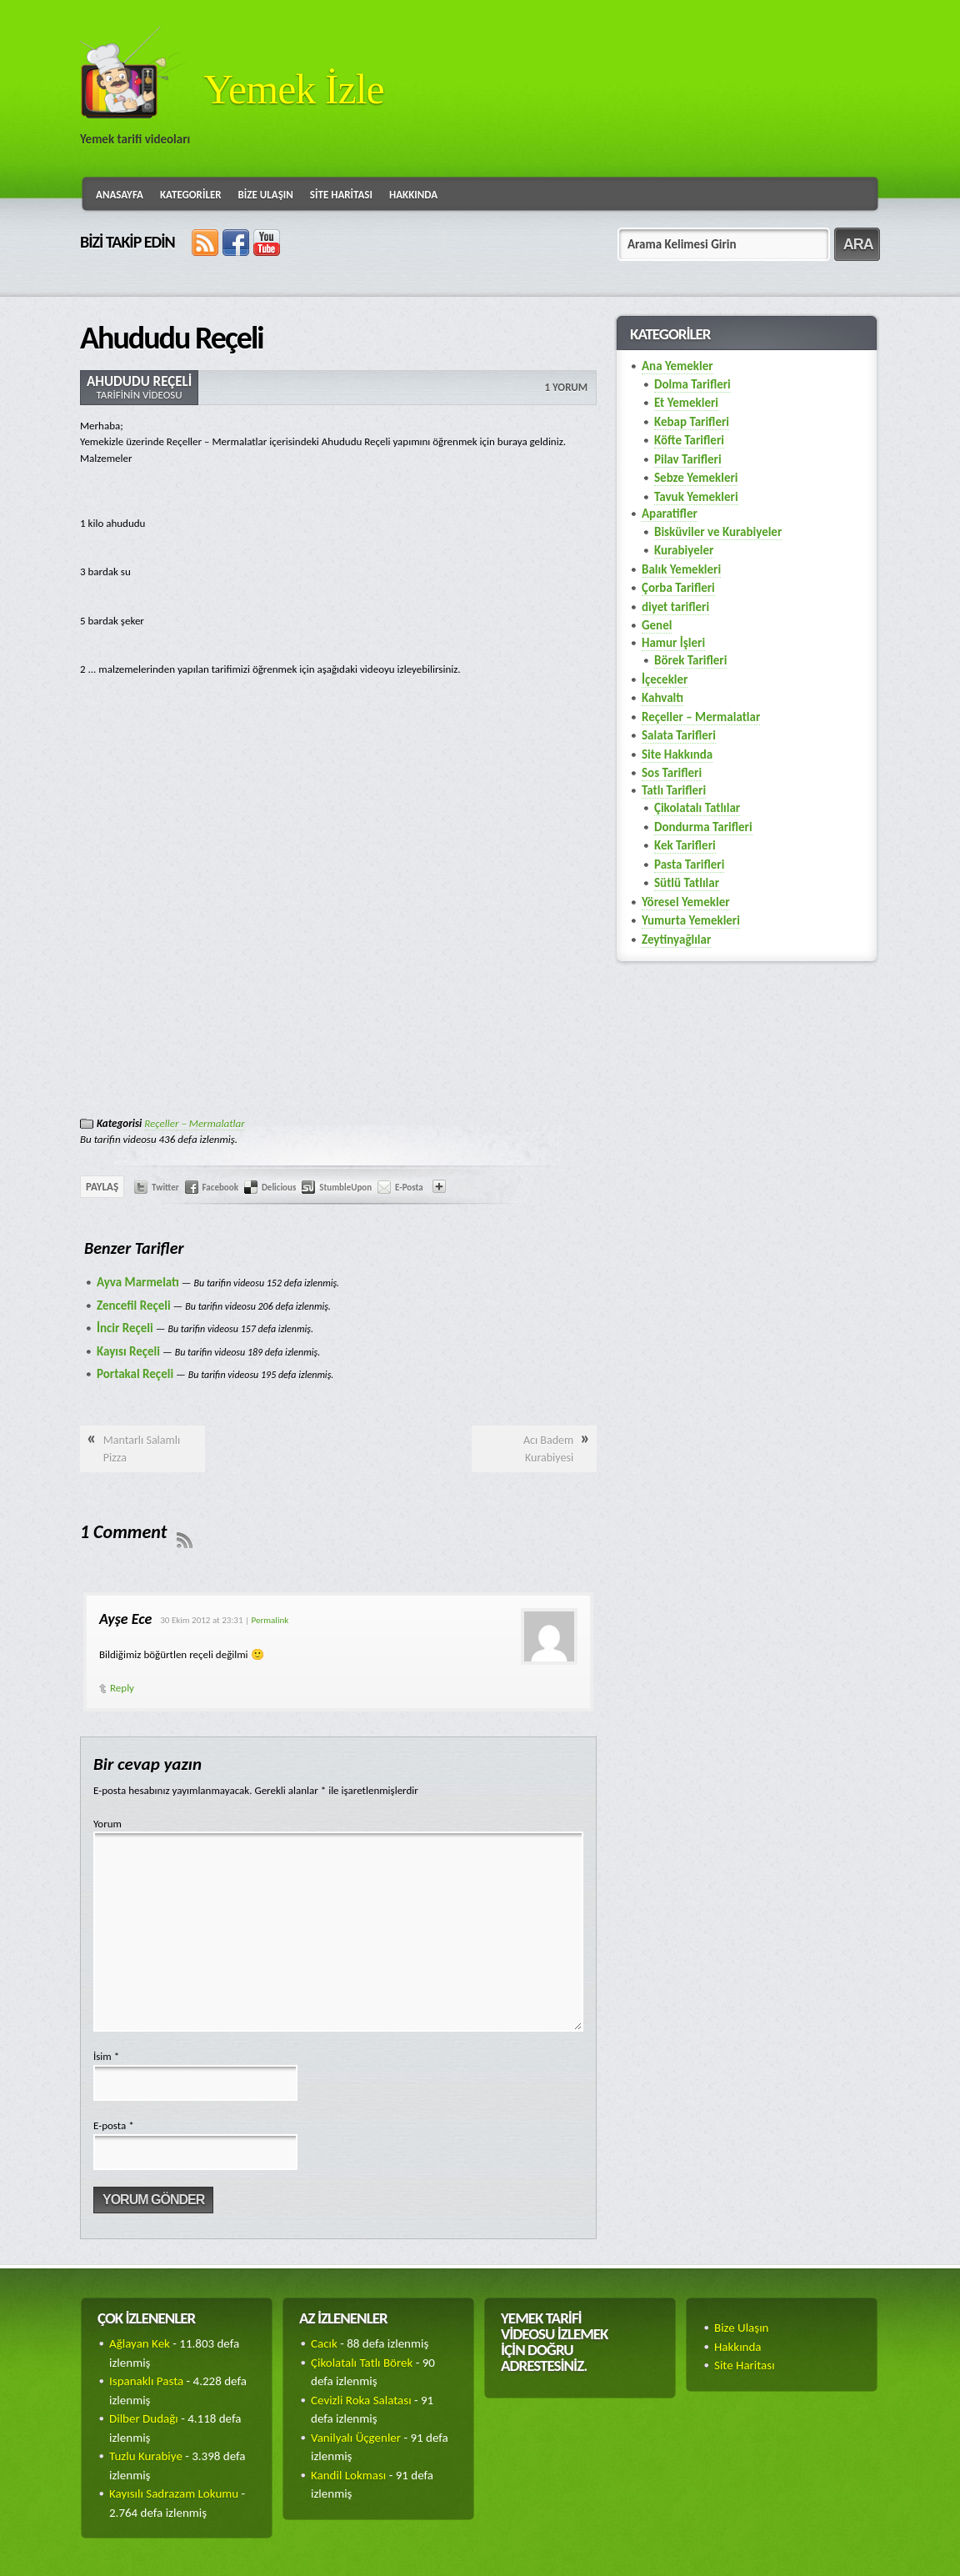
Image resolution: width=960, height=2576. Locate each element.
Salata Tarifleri (679, 735)
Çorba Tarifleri (678, 587)
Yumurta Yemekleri (691, 920)
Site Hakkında (677, 754)
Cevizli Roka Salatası (361, 2400)
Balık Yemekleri (681, 569)
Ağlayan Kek (139, 2343)
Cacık (324, 2343)
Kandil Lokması (348, 2475)
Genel (657, 625)
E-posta (113, 2125)
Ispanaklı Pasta (146, 2380)
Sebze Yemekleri (696, 477)
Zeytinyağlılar (676, 939)
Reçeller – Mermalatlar (194, 1123)
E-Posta (409, 1187)
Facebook (220, 1187)
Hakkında (413, 194)
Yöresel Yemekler (686, 902)
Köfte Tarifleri (689, 440)
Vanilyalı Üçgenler (356, 2437)
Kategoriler (191, 194)
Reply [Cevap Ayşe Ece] (122, 1687)
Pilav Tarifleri (688, 459)
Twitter (165, 1187)
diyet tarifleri (675, 606)
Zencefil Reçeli (134, 1305)
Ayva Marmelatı (138, 1282)
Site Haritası (341, 194)
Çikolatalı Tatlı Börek (361, 2362)
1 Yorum (566, 387)
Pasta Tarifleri (689, 864)
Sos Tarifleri (672, 772)
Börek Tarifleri (690, 660)
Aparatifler (670, 513)
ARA (858, 244)
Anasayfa (119, 194)
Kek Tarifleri (685, 845)
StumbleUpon (345, 1187)
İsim (106, 2056)
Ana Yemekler (677, 365)
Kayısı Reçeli (128, 1351)
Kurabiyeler (683, 550)
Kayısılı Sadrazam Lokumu (173, 2493)
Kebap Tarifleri (691, 421)
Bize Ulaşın (265, 194)
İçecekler (665, 679)
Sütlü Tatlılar (686, 882)
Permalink (270, 1620)
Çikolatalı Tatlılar (697, 807)
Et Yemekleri (686, 402)
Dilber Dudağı (143, 2418)
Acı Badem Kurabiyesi (548, 1449)
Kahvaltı (662, 697)
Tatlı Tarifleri (674, 790)
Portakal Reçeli (135, 1373)
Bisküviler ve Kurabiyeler (718, 531)
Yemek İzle (293, 89)
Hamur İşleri (673, 642)
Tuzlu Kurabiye (145, 2455)
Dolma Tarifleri (692, 384)
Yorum (107, 1823)
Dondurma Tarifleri (703, 826)
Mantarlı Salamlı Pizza (141, 1449)
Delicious (279, 1187)
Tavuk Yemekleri (696, 496)
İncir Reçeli (125, 1328)
